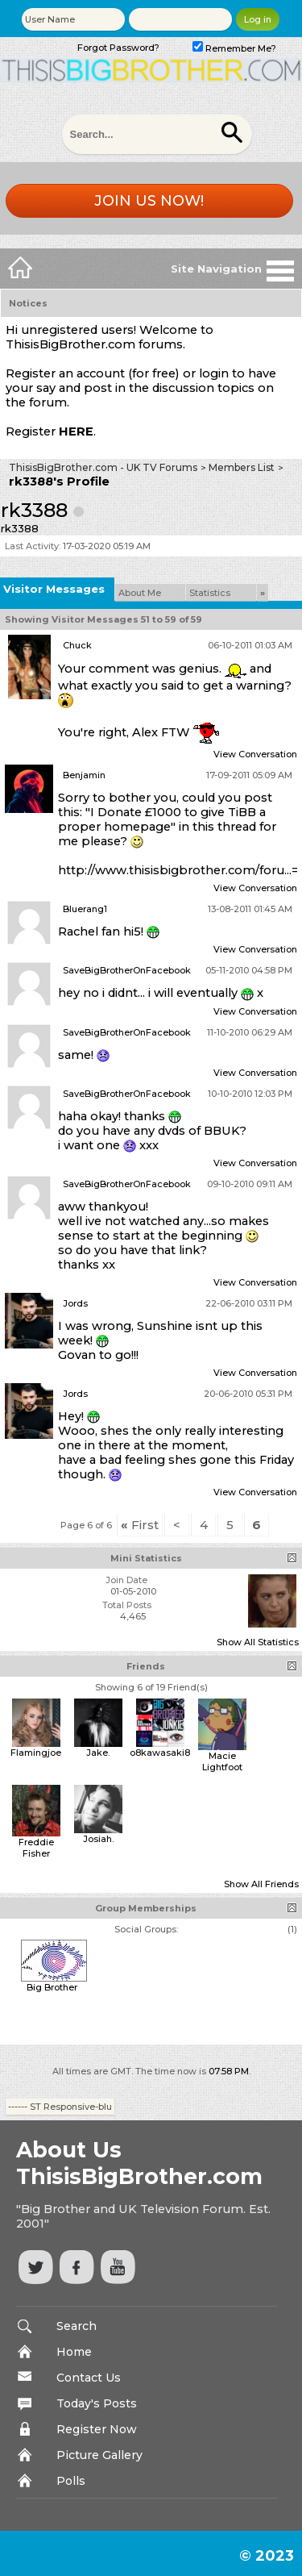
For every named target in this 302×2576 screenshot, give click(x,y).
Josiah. (98, 1838)
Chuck (77, 645)
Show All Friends (261, 1884)
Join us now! (149, 201)
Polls (70, 2481)
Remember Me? (234, 48)
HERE (76, 431)
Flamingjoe (35, 1752)
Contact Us (88, 2377)
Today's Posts (96, 2403)
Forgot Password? (118, 47)
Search (76, 2326)
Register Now (96, 2429)
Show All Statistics (258, 1642)
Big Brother (52, 1987)
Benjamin (84, 775)
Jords (75, 1303)
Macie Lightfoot (222, 1761)
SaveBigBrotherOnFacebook (127, 970)
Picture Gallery (99, 2455)
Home (74, 2352)
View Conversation (255, 754)
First (140, 1524)
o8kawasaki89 (163, 1752)
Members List (242, 467)
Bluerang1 (85, 909)
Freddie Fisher (36, 1847)
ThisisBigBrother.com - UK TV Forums (103, 467)
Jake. (98, 1752)
